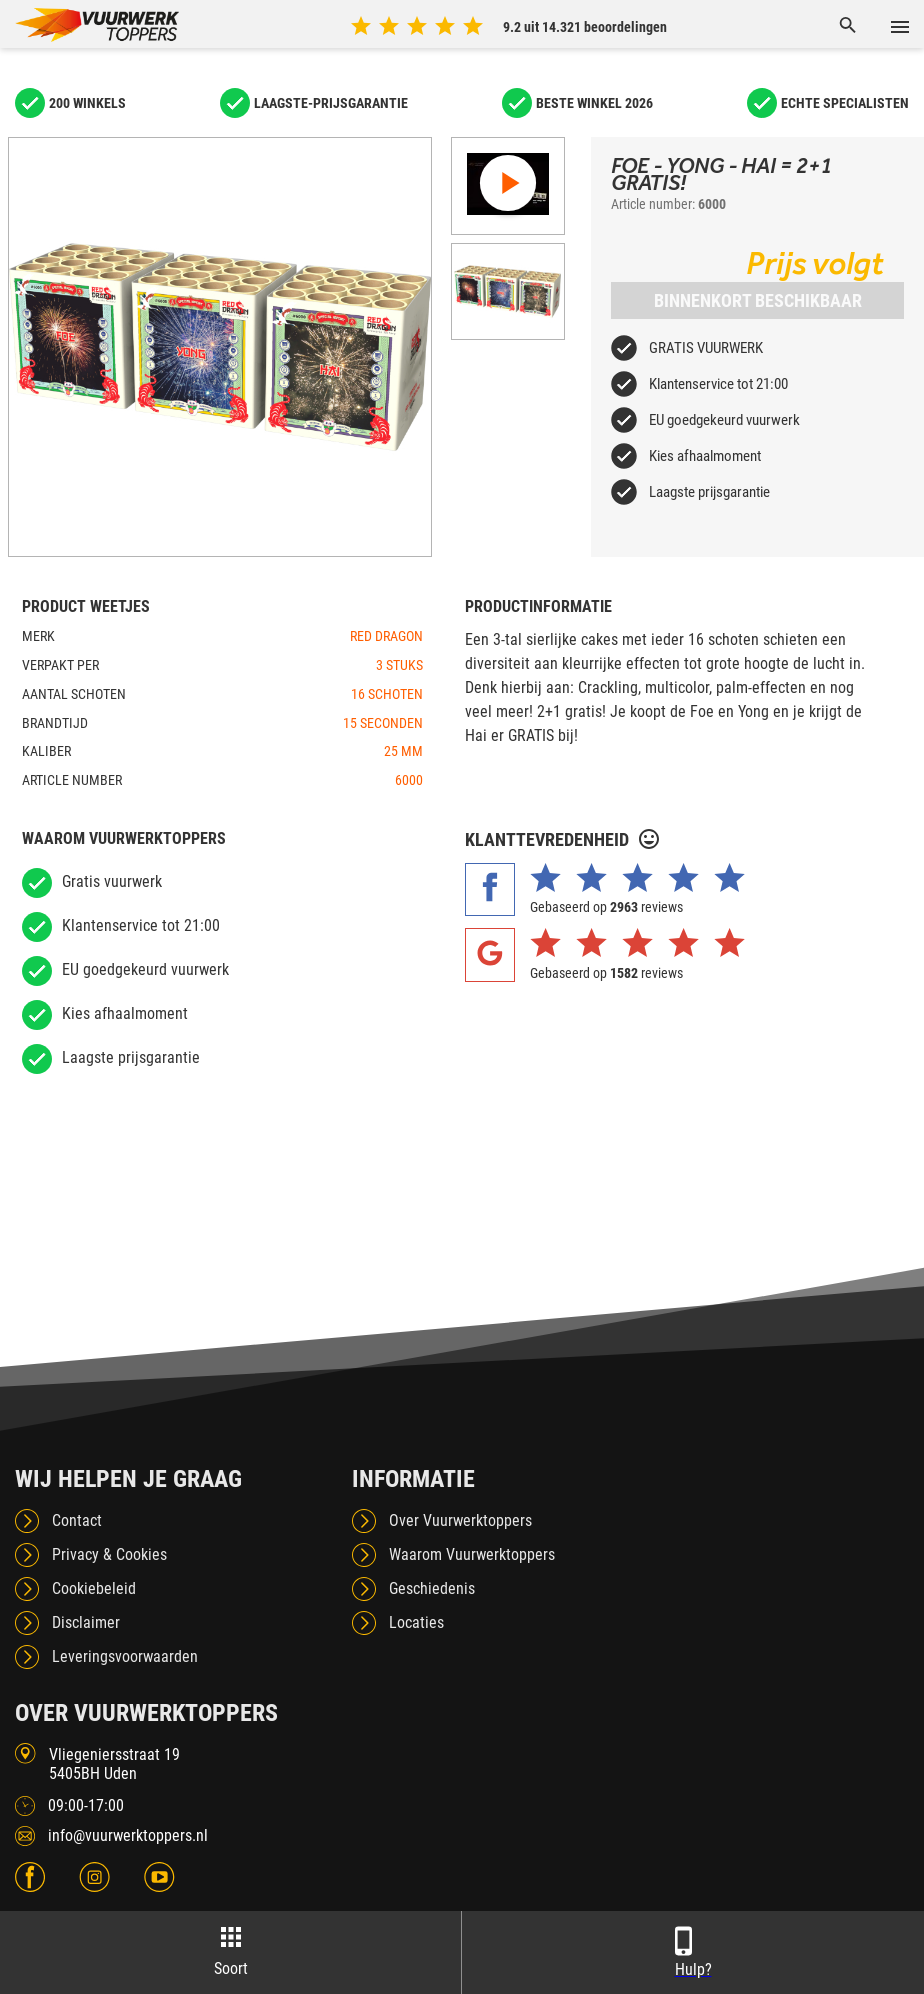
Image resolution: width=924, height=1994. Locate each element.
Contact (77, 1520)
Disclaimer (86, 1622)
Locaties (416, 1622)
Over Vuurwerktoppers (460, 1520)
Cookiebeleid (94, 1588)
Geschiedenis (432, 1588)
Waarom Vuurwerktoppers (472, 1554)
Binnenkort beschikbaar (758, 300)
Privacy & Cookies (109, 1554)
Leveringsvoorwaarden (125, 1656)
